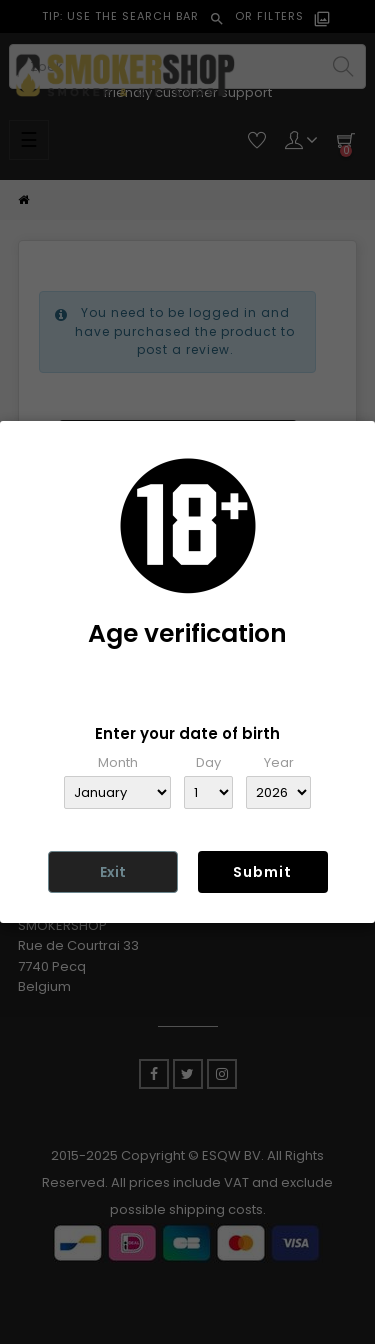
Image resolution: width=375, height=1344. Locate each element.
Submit (262, 872)
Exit (113, 872)
